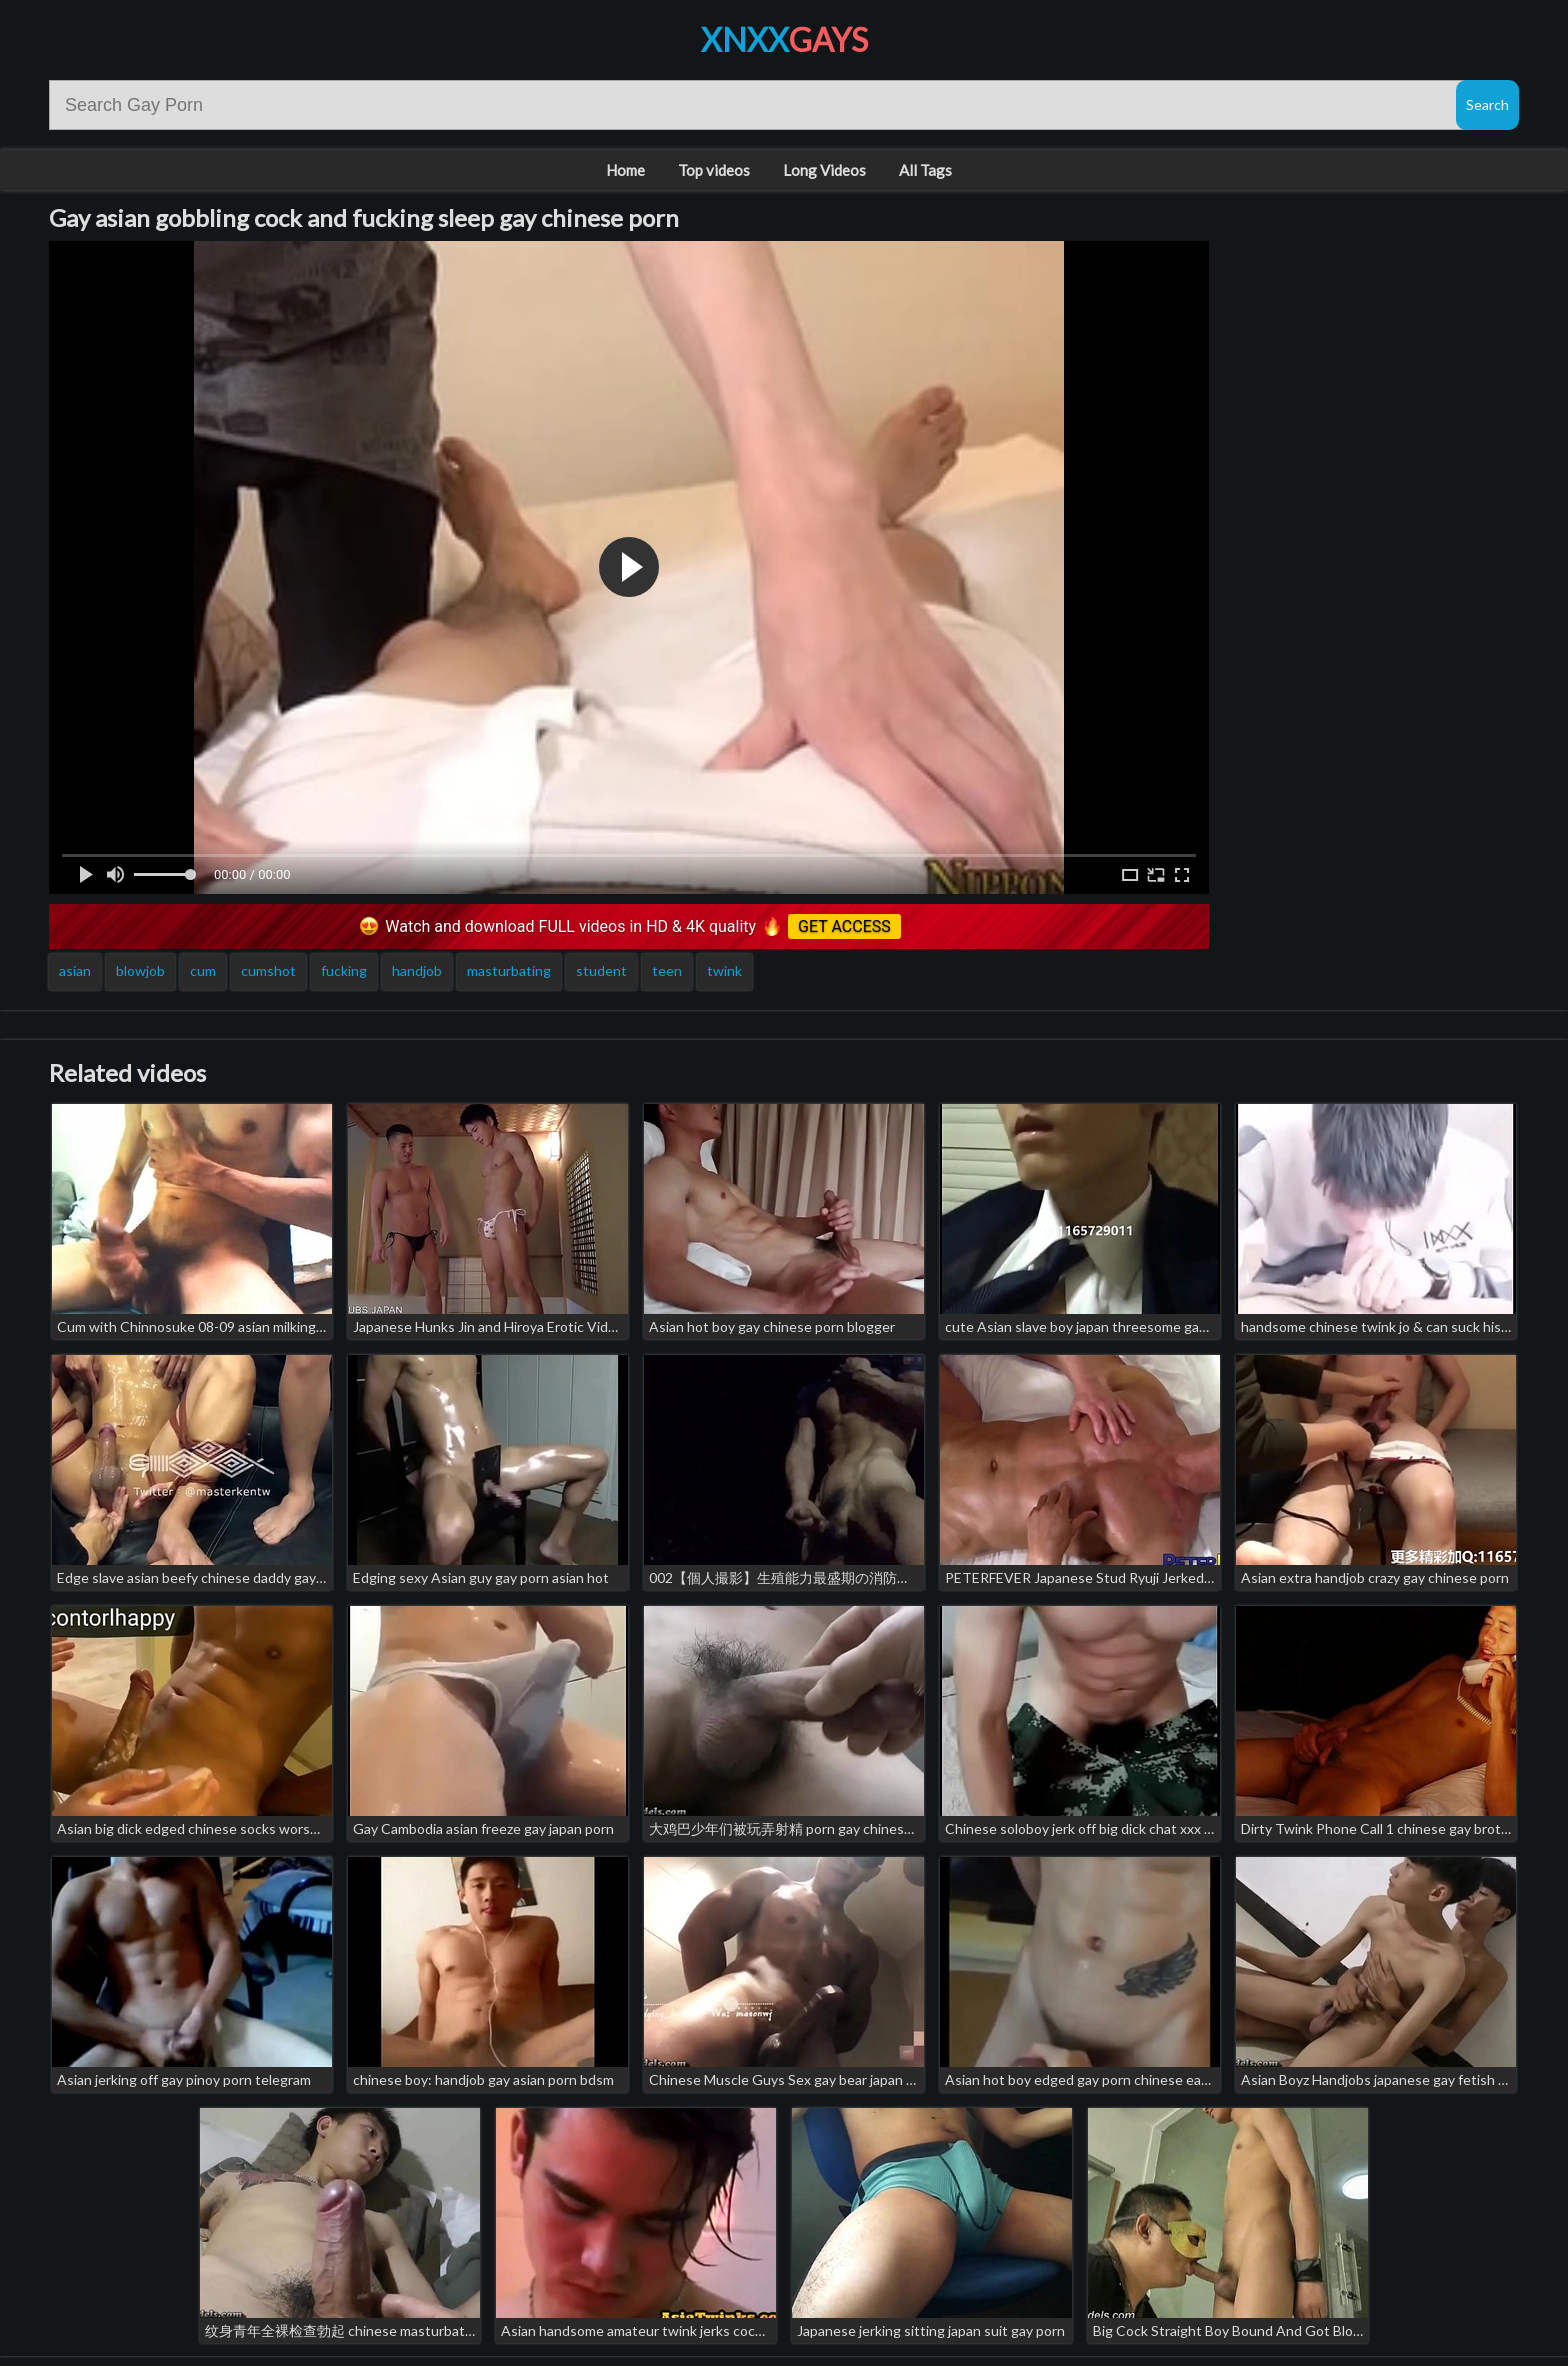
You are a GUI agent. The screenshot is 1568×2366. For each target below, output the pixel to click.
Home (625, 170)
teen (667, 970)
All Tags (925, 170)
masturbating (509, 970)
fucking (344, 970)
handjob (417, 970)
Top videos (714, 170)
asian (75, 970)
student (601, 970)
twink (724, 970)
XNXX (784, 39)
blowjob (140, 970)
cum (203, 970)
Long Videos (824, 170)
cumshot (268, 970)
